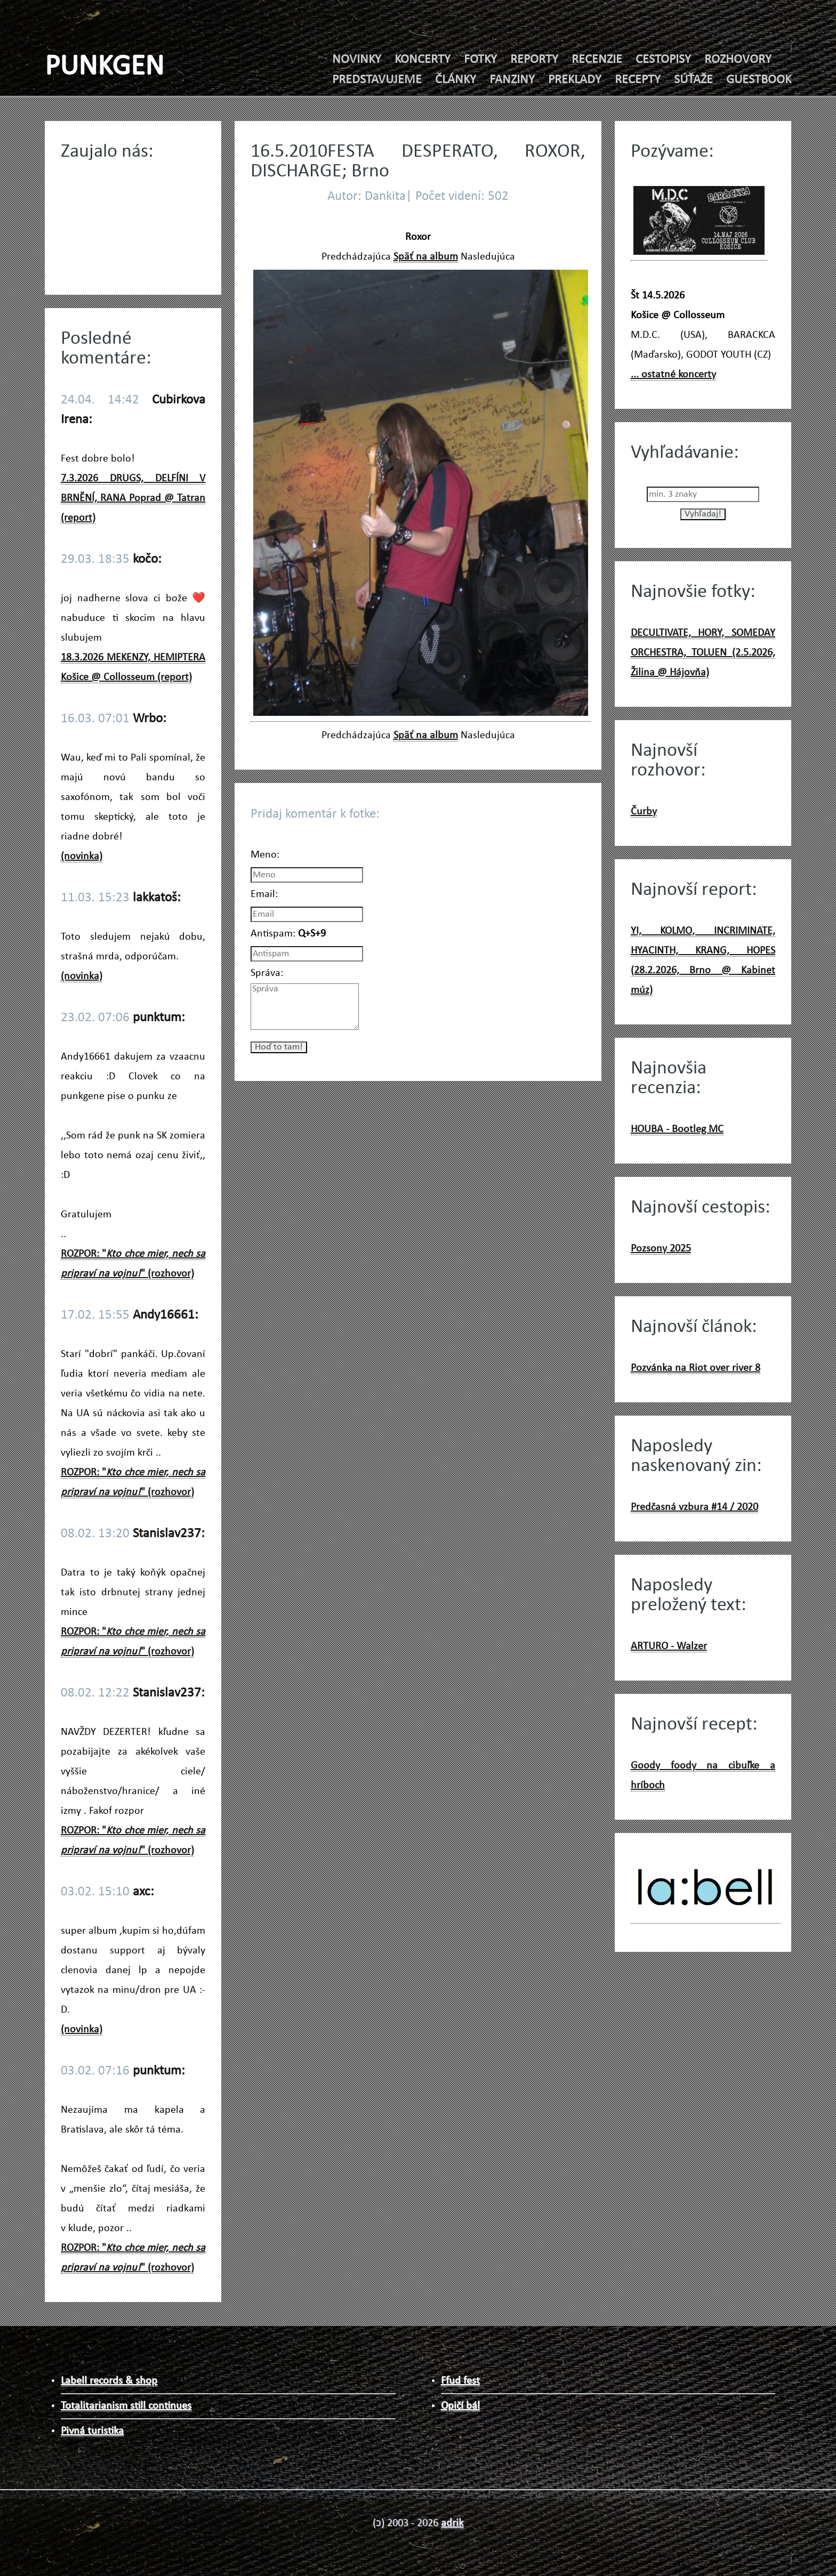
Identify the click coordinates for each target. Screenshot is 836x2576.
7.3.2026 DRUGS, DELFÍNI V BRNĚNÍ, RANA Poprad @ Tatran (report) (133, 498)
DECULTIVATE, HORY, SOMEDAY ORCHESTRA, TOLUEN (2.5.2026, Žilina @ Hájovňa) (703, 653)
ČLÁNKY (455, 80)
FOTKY (480, 59)
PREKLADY (574, 80)
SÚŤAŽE (693, 80)
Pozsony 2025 (661, 1248)
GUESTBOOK (758, 80)
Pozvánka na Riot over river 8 (695, 1368)
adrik (452, 2523)
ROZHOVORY (737, 59)
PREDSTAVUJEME (377, 80)
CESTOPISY (663, 59)
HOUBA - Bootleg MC (677, 1129)
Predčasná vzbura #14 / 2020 (694, 1507)
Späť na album (425, 257)
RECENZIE (597, 59)
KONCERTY (423, 59)
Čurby (644, 811)
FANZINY (512, 80)
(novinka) (81, 856)
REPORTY (534, 59)
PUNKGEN (104, 67)
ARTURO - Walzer (669, 1646)
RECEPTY (638, 80)
